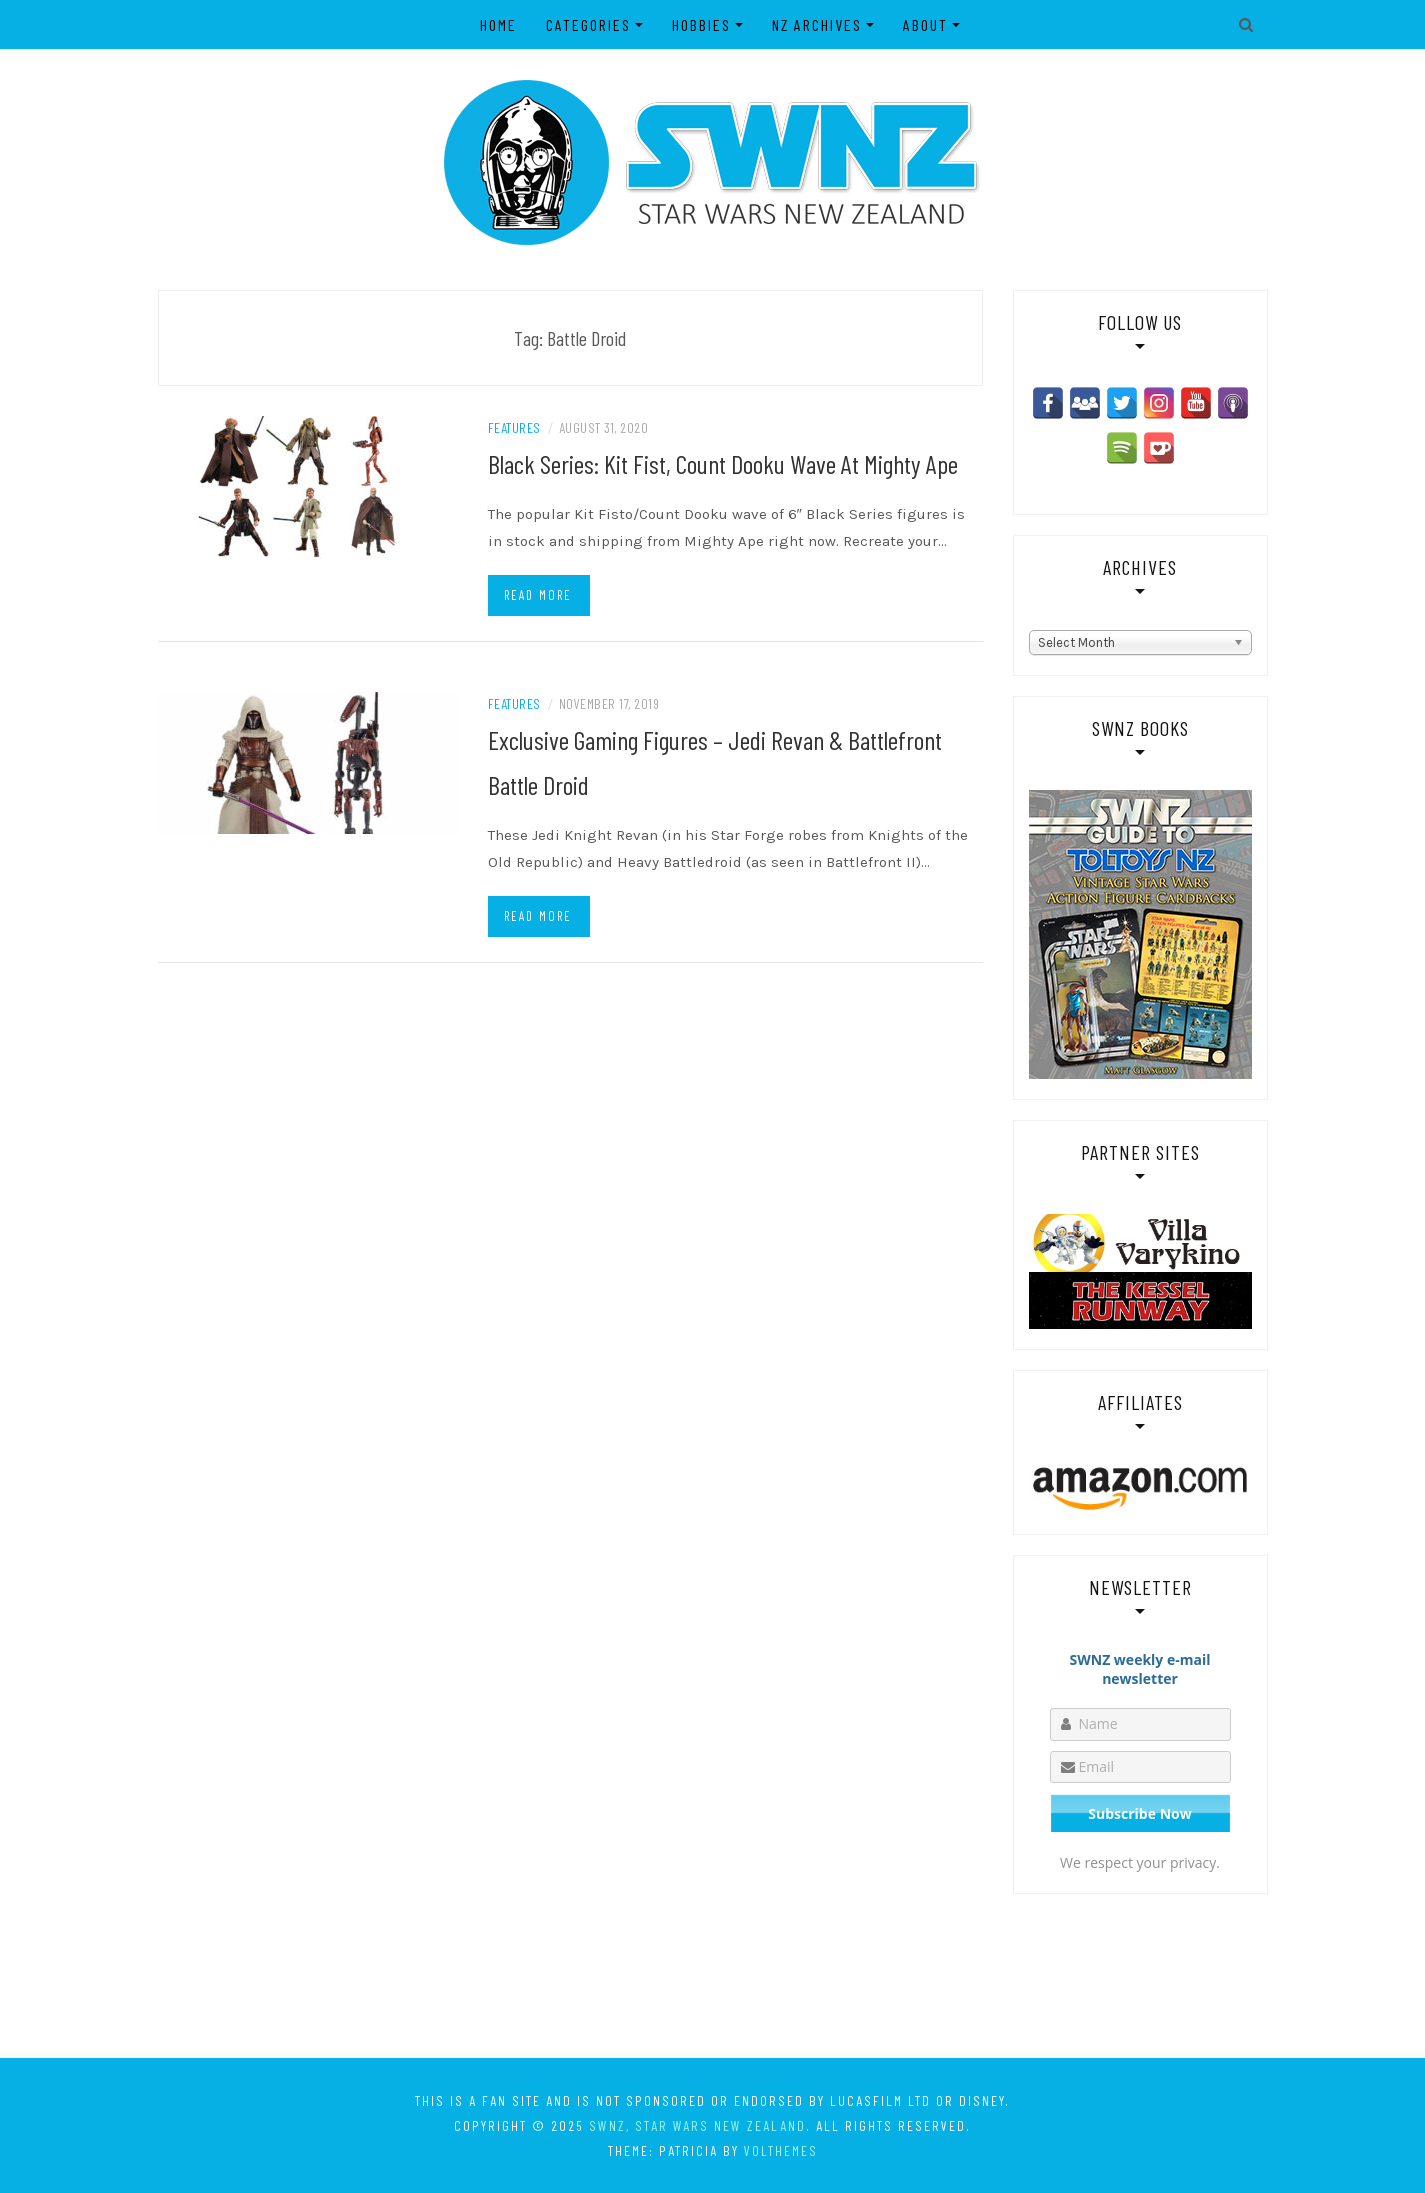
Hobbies (701, 24)
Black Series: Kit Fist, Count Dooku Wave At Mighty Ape (723, 463)
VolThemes (781, 2150)
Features (514, 427)
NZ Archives (817, 24)
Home (498, 24)
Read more (538, 595)
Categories (588, 24)
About (925, 24)
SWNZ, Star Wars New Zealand (697, 2125)
